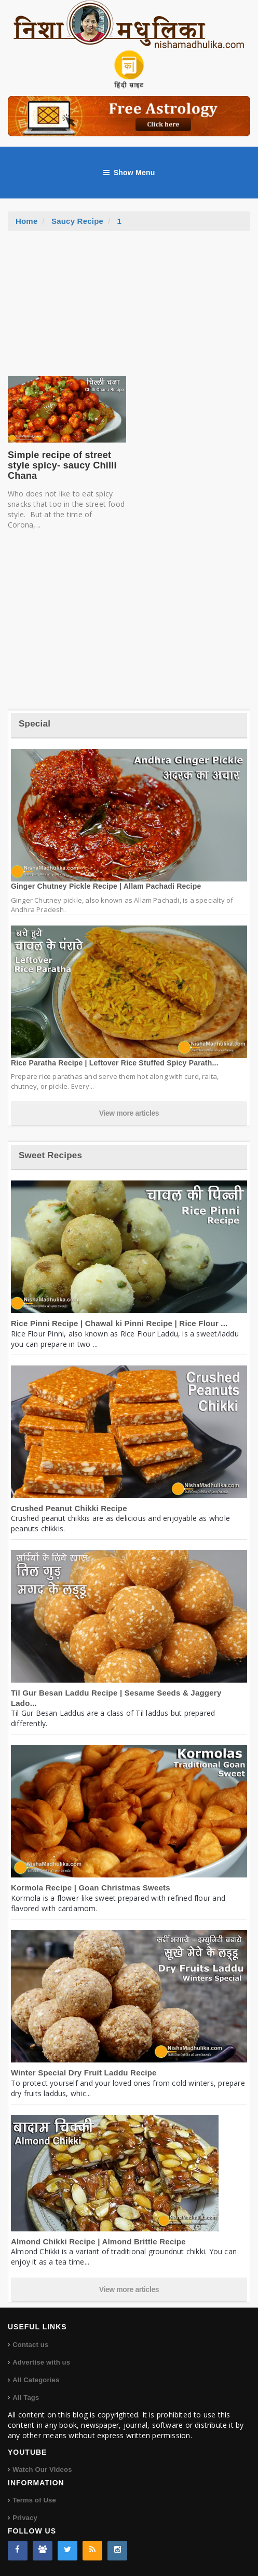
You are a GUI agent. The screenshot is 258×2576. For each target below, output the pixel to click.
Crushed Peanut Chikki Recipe (69, 1508)
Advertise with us (41, 2362)
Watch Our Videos (42, 2469)
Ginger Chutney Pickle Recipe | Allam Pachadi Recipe (106, 886)
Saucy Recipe (77, 221)
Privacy (24, 2518)
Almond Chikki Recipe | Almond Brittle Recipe (98, 2241)
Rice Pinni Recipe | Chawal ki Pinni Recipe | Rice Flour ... (119, 1323)
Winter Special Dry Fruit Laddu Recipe (84, 2072)
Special (34, 724)
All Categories (35, 2380)
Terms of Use (34, 2500)
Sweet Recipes (50, 1155)
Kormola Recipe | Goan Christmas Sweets (90, 1887)
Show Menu (129, 172)
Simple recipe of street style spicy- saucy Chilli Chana (62, 465)
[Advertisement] (129, 309)
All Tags (25, 2397)
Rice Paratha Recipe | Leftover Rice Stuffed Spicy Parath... (115, 1063)
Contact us (30, 2345)
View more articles (129, 1113)
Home (27, 221)
